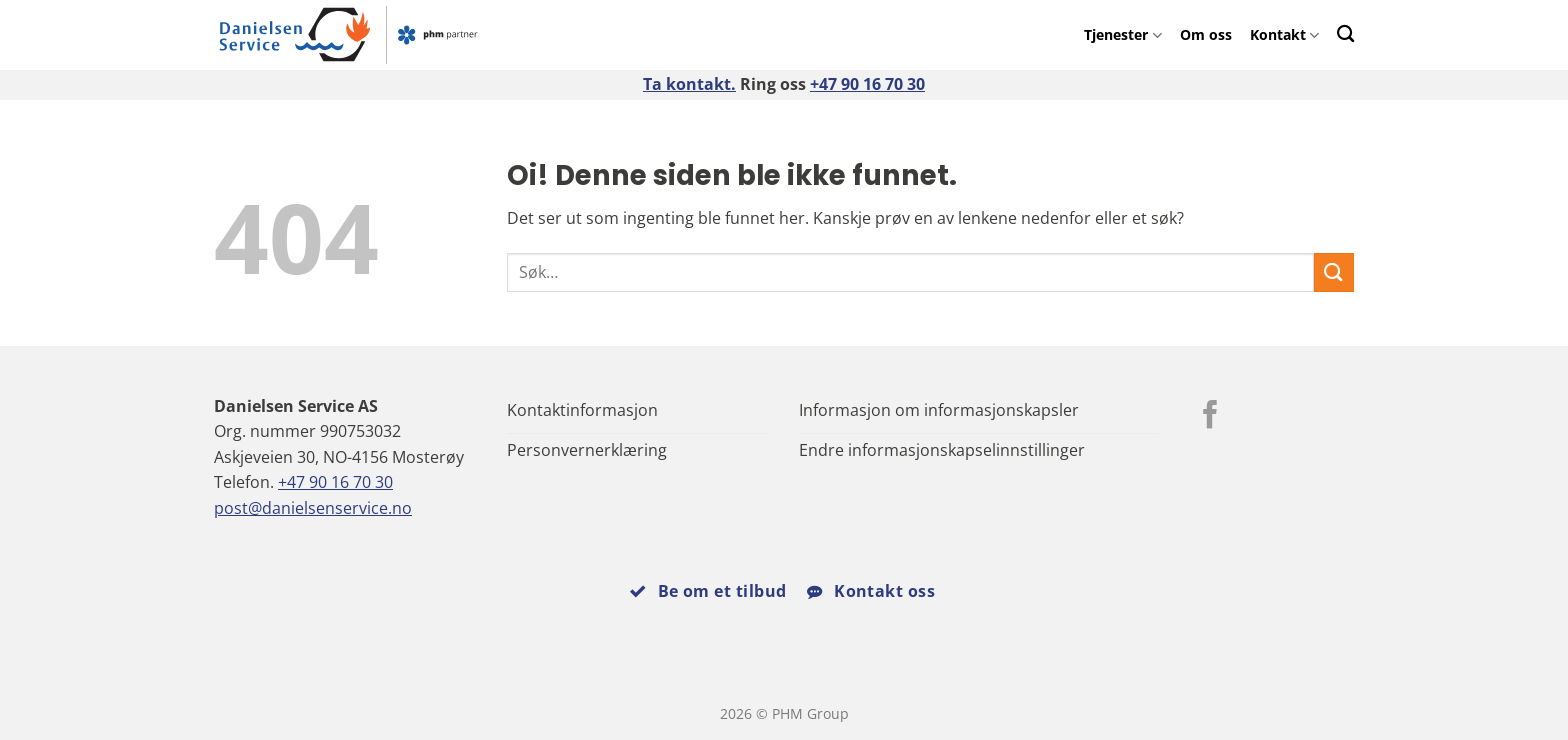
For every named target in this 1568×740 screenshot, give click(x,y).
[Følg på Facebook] (1210, 417)
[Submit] (1334, 272)
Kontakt (1284, 34)
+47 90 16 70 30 (867, 84)
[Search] (1345, 33)
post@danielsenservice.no (313, 508)
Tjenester (1122, 34)
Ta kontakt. (689, 84)
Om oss (1206, 34)
